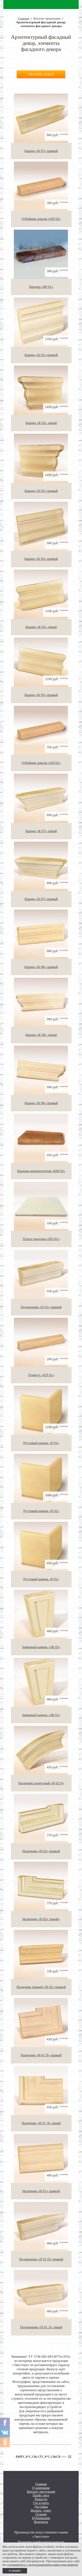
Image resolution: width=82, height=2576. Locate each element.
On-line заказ (41, 74)
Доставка (41, 2507)
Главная (23, 18)
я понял (15, 2570)
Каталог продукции (41, 2492)
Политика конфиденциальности (41, 2542)
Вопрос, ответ (41, 2510)
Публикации (41, 2518)
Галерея (41, 2514)
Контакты (41, 2522)
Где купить (41, 2503)
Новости (41, 2499)
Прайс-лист (41, 2495)
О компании (41, 2488)
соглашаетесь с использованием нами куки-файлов (42, 2564)
